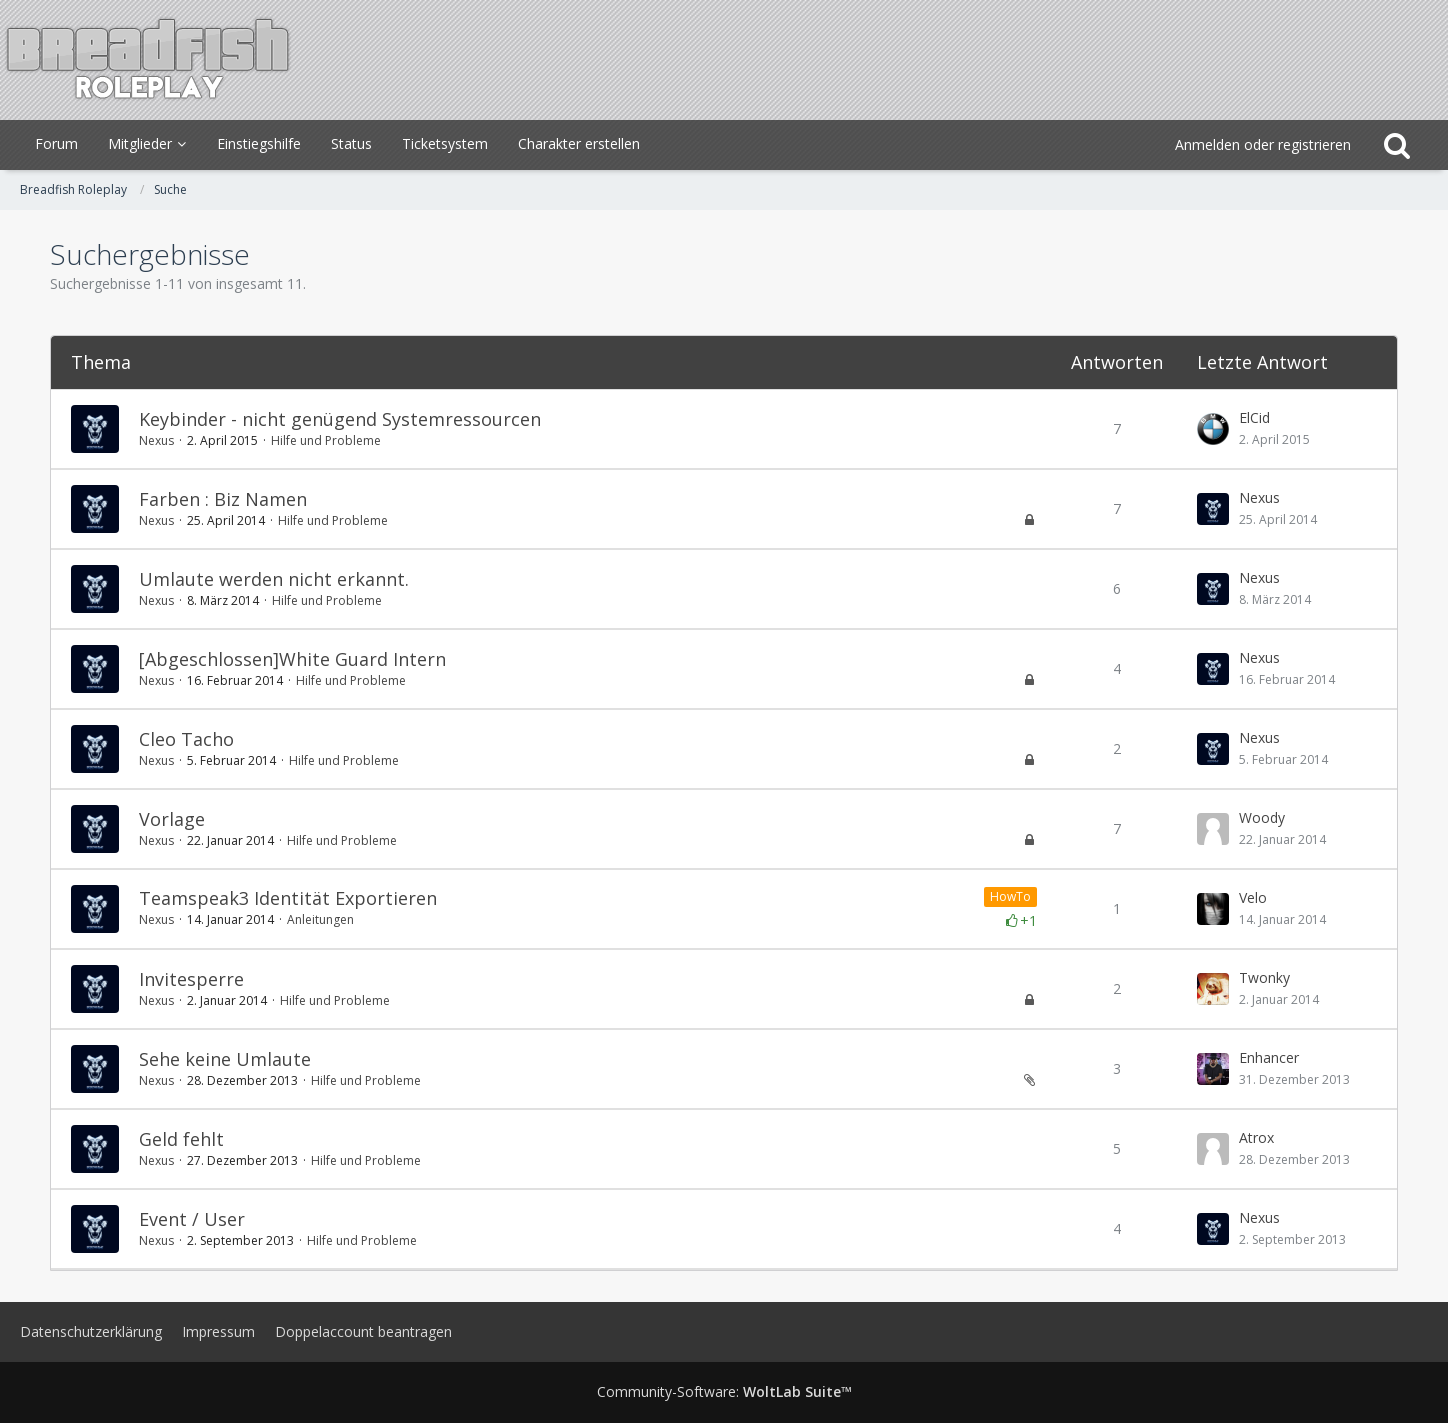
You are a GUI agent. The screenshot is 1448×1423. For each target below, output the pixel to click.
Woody (1262, 817)
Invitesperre (191, 979)
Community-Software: (724, 1391)
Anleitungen (320, 919)
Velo (1253, 897)
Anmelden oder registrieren (1263, 144)
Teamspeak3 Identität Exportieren (288, 898)
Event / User (192, 1219)
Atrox (1256, 1137)
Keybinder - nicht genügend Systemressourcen (340, 419)
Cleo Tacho (186, 739)
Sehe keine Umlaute (225, 1059)
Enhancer (1269, 1057)
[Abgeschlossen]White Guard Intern (292, 659)
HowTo (1010, 896)
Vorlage (172, 819)
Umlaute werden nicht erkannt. (274, 579)
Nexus (156, 440)
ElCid (1254, 417)
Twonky (1264, 977)
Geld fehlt (181, 1139)
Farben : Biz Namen (223, 499)
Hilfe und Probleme (326, 440)
